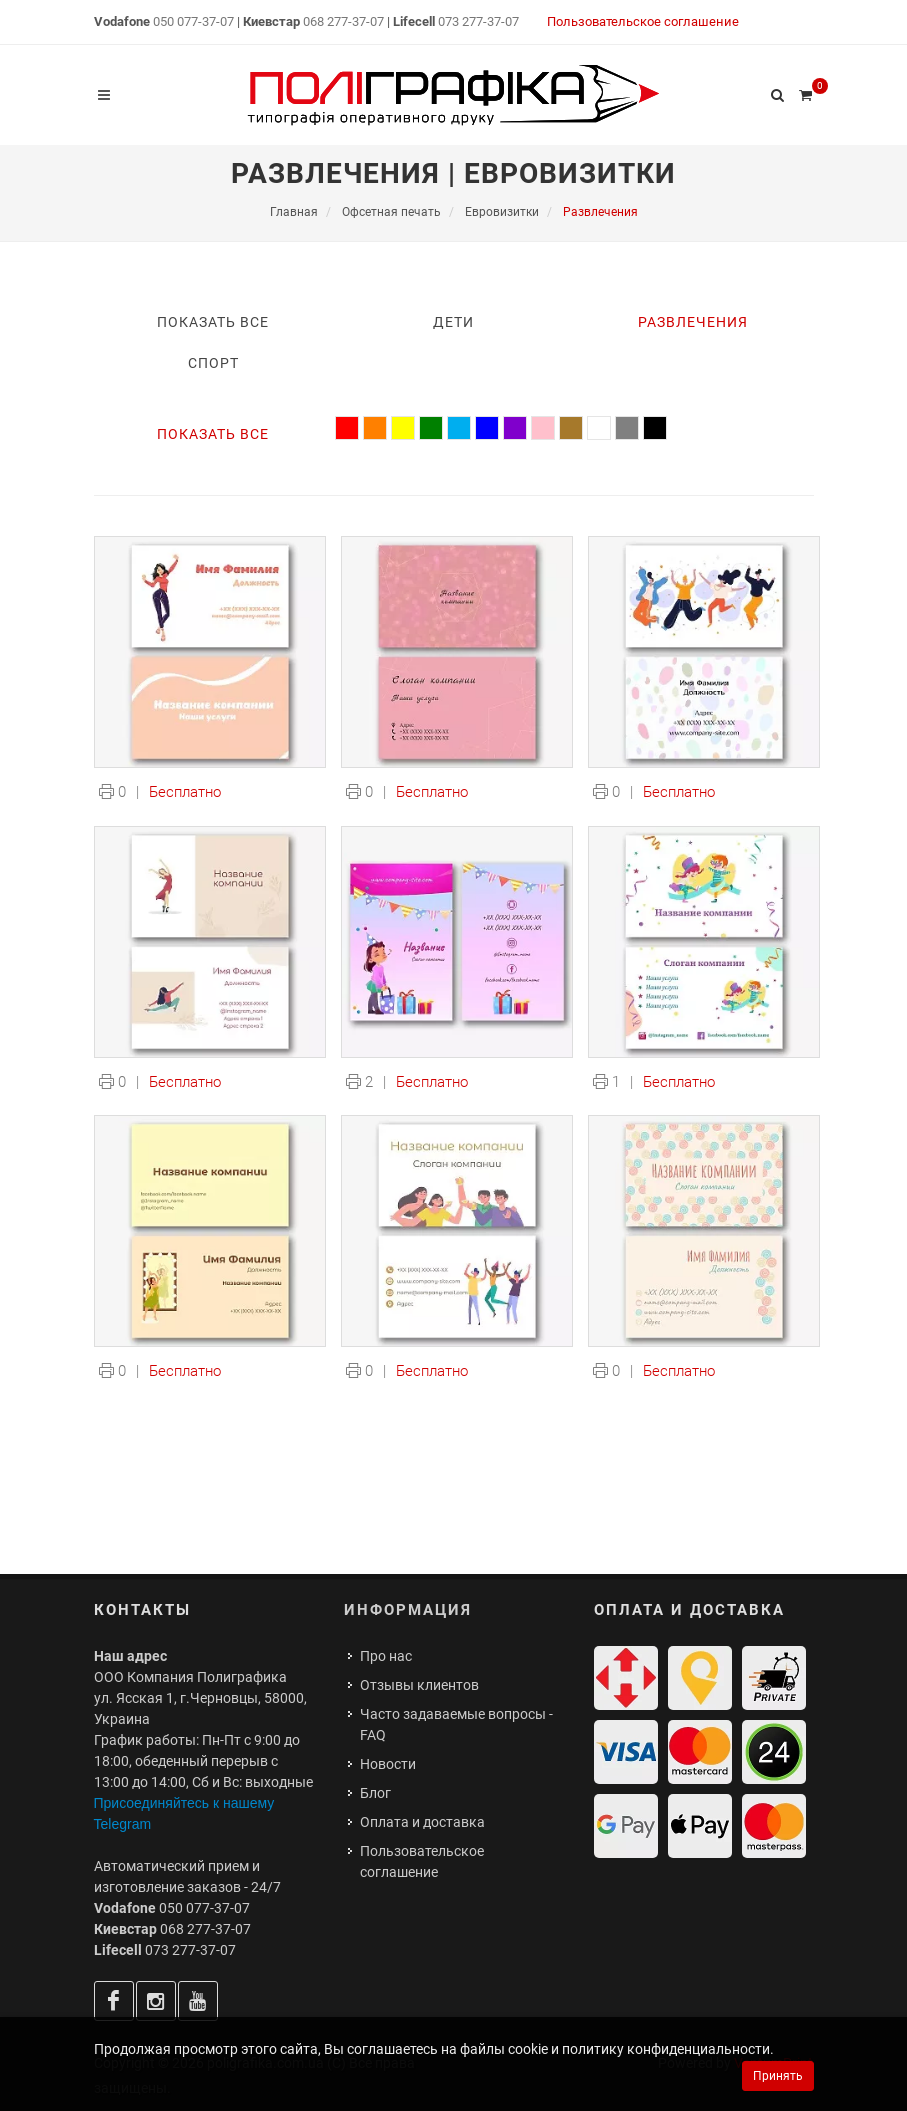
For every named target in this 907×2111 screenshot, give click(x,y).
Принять (778, 2076)
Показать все (213, 322)
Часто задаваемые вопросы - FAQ (456, 1724)
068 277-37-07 (343, 21)
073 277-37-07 (478, 21)
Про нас (386, 1656)
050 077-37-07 (193, 21)
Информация (408, 1610)
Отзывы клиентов (419, 1685)
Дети (453, 322)
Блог (375, 1793)
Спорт (213, 363)
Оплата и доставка (422, 1822)
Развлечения (693, 322)
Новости (388, 1764)
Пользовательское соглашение (643, 21)
